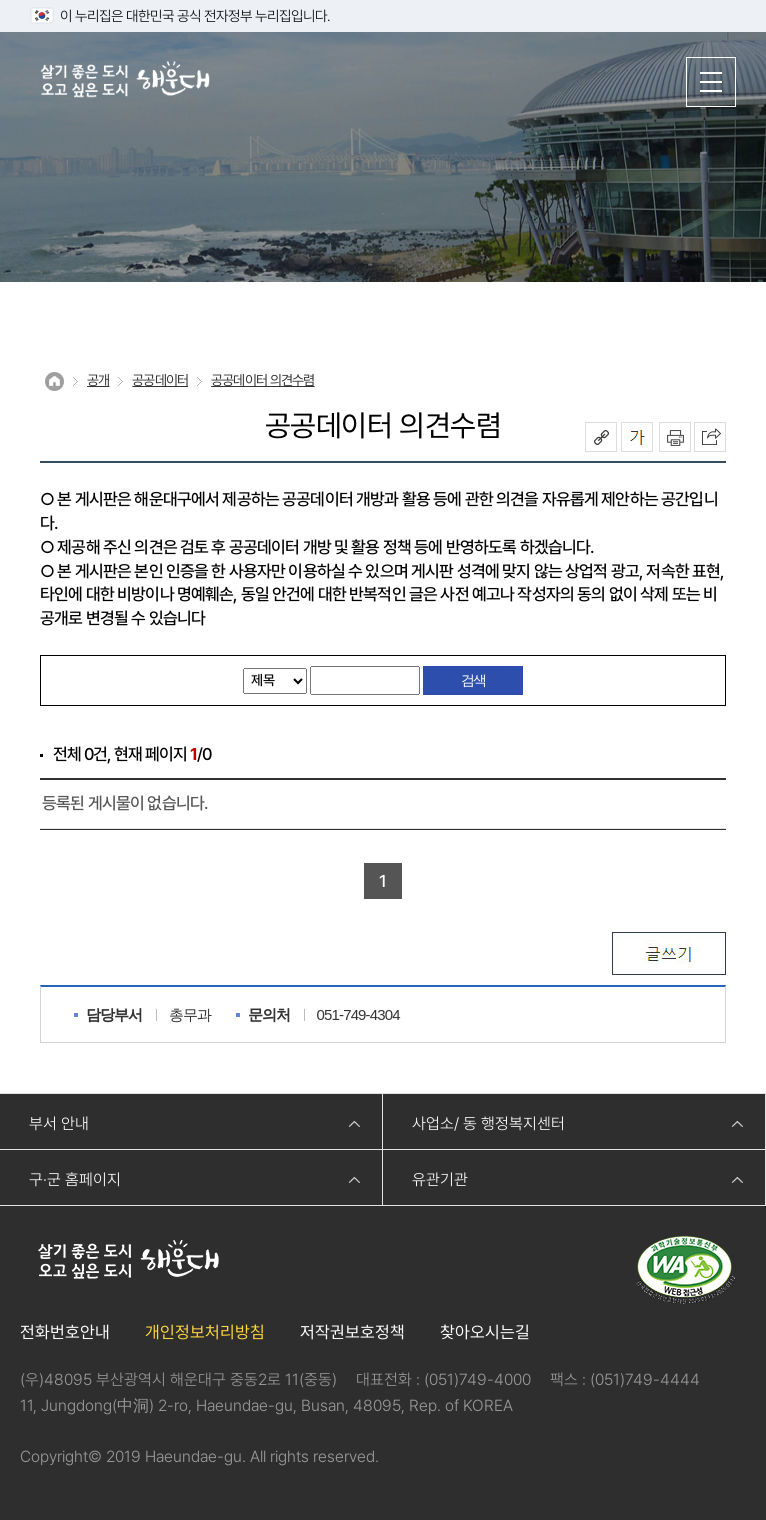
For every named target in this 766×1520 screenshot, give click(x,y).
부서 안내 (59, 1123)
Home (54, 381)
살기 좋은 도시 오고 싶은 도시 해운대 (125, 80)
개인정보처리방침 (205, 1332)
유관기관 (440, 1179)
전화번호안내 (65, 1332)
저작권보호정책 (352, 1332)
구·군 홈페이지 (75, 1179)
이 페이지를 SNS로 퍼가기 (710, 437)
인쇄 (675, 437)
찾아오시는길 (485, 1332)
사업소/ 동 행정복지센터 (488, 1123)
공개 (98, 380)
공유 (601, 437)
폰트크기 (637, 437)
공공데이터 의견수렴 (263, 380)
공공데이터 (160, 380)
